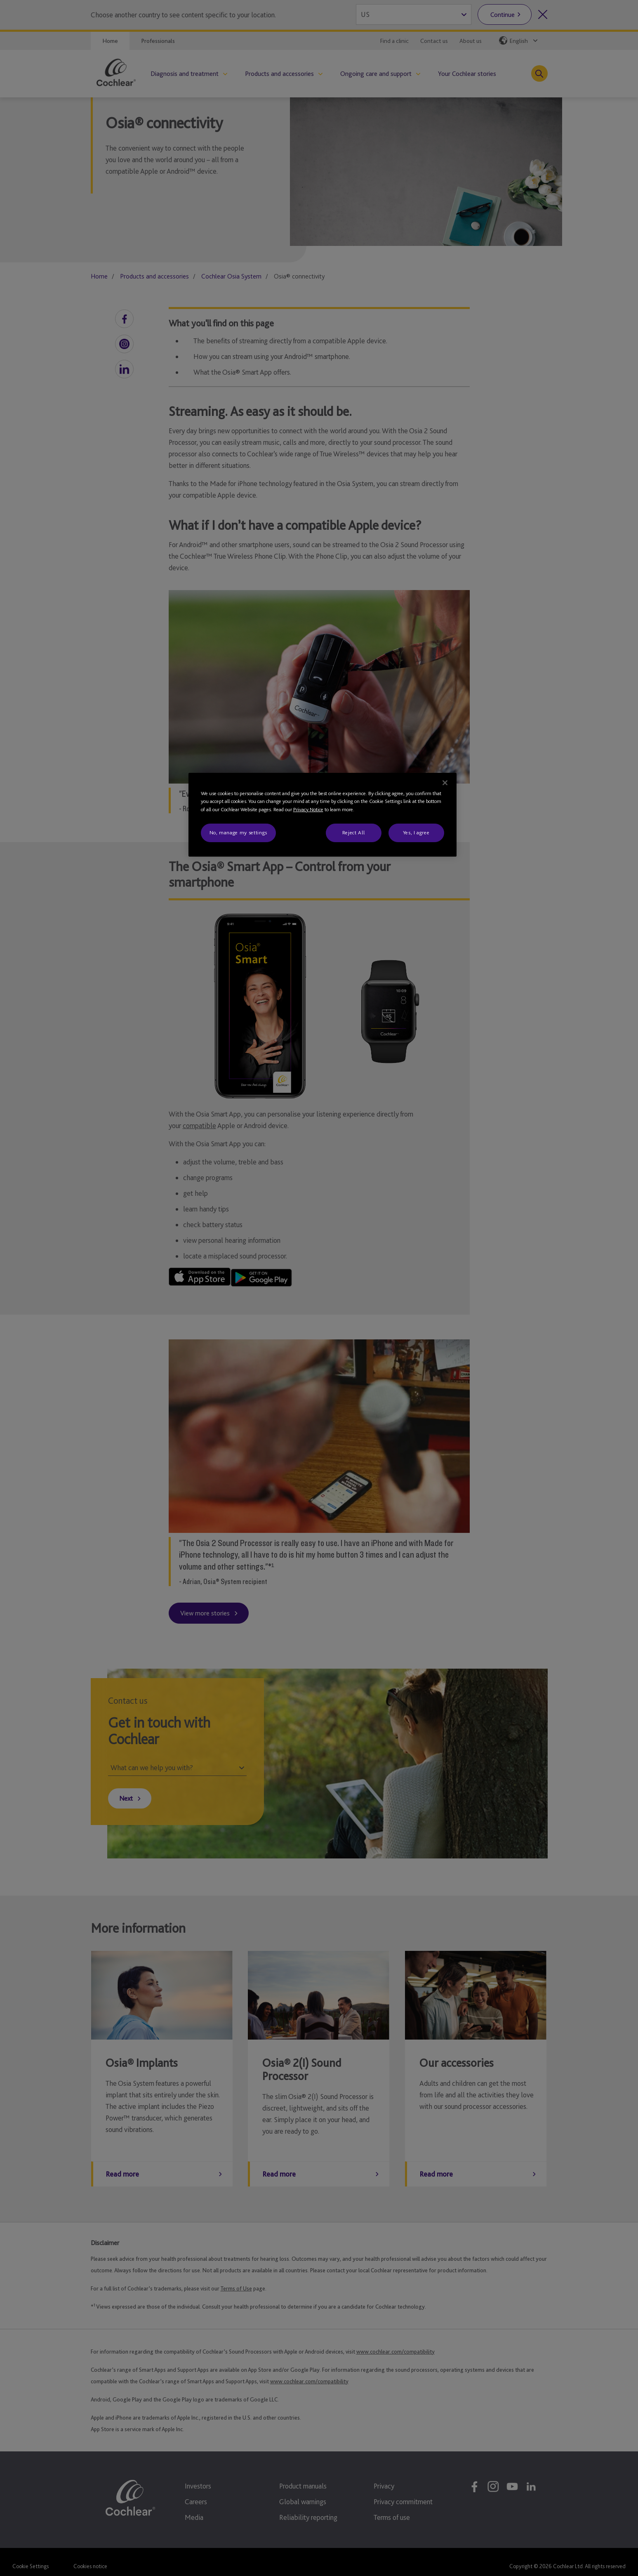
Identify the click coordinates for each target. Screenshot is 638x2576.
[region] (322, 815)
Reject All (353, 832)
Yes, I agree (416, 832)
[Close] (445, 783)
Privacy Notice (308, 809)
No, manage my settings (238, 832)
